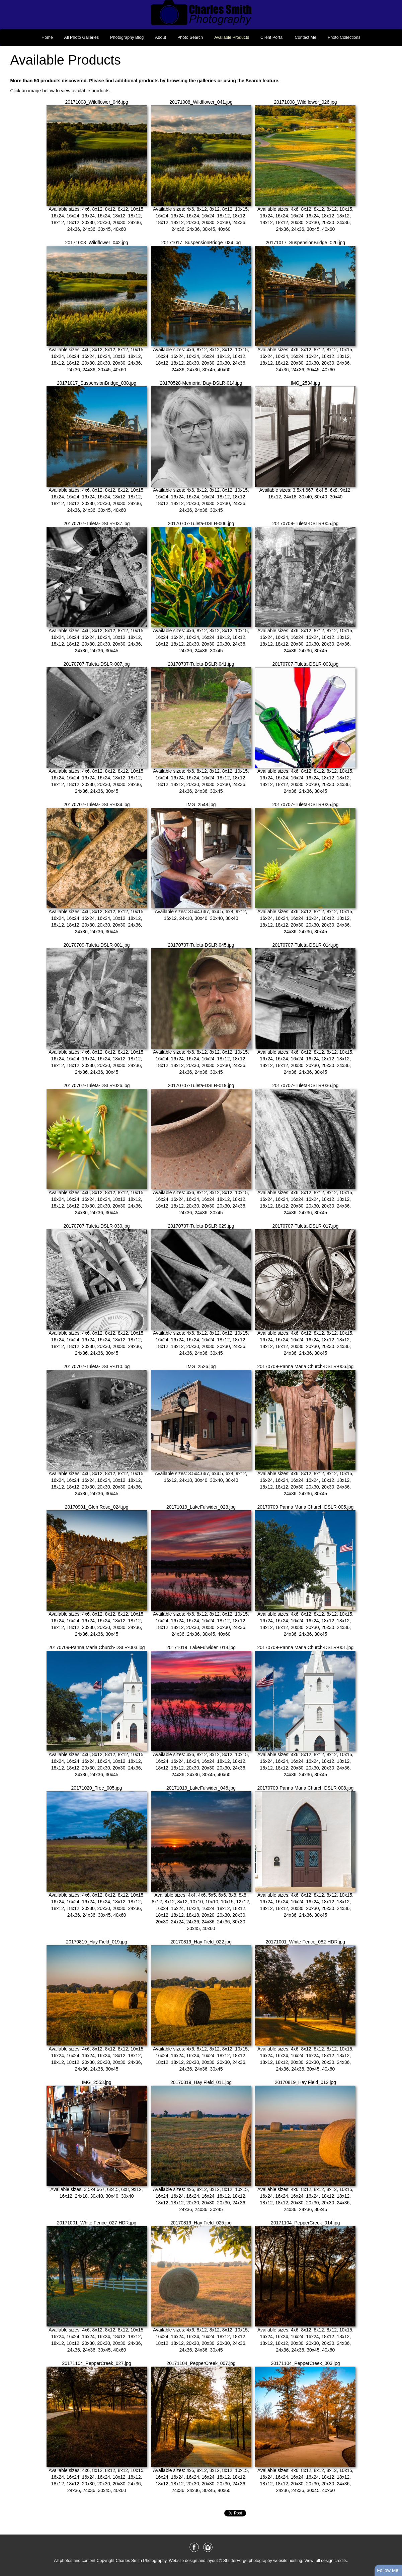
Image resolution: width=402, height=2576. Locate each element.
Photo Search (190, 37)
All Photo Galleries (81, 37)
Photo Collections (344, 37)
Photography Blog (127, 37)
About (160, 37)
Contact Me (305, 37)
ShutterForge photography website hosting (262, 2560)
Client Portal (272, 37)
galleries (206, 80)
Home (47, 37)
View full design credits (325, 2560)
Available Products (231, 37)
